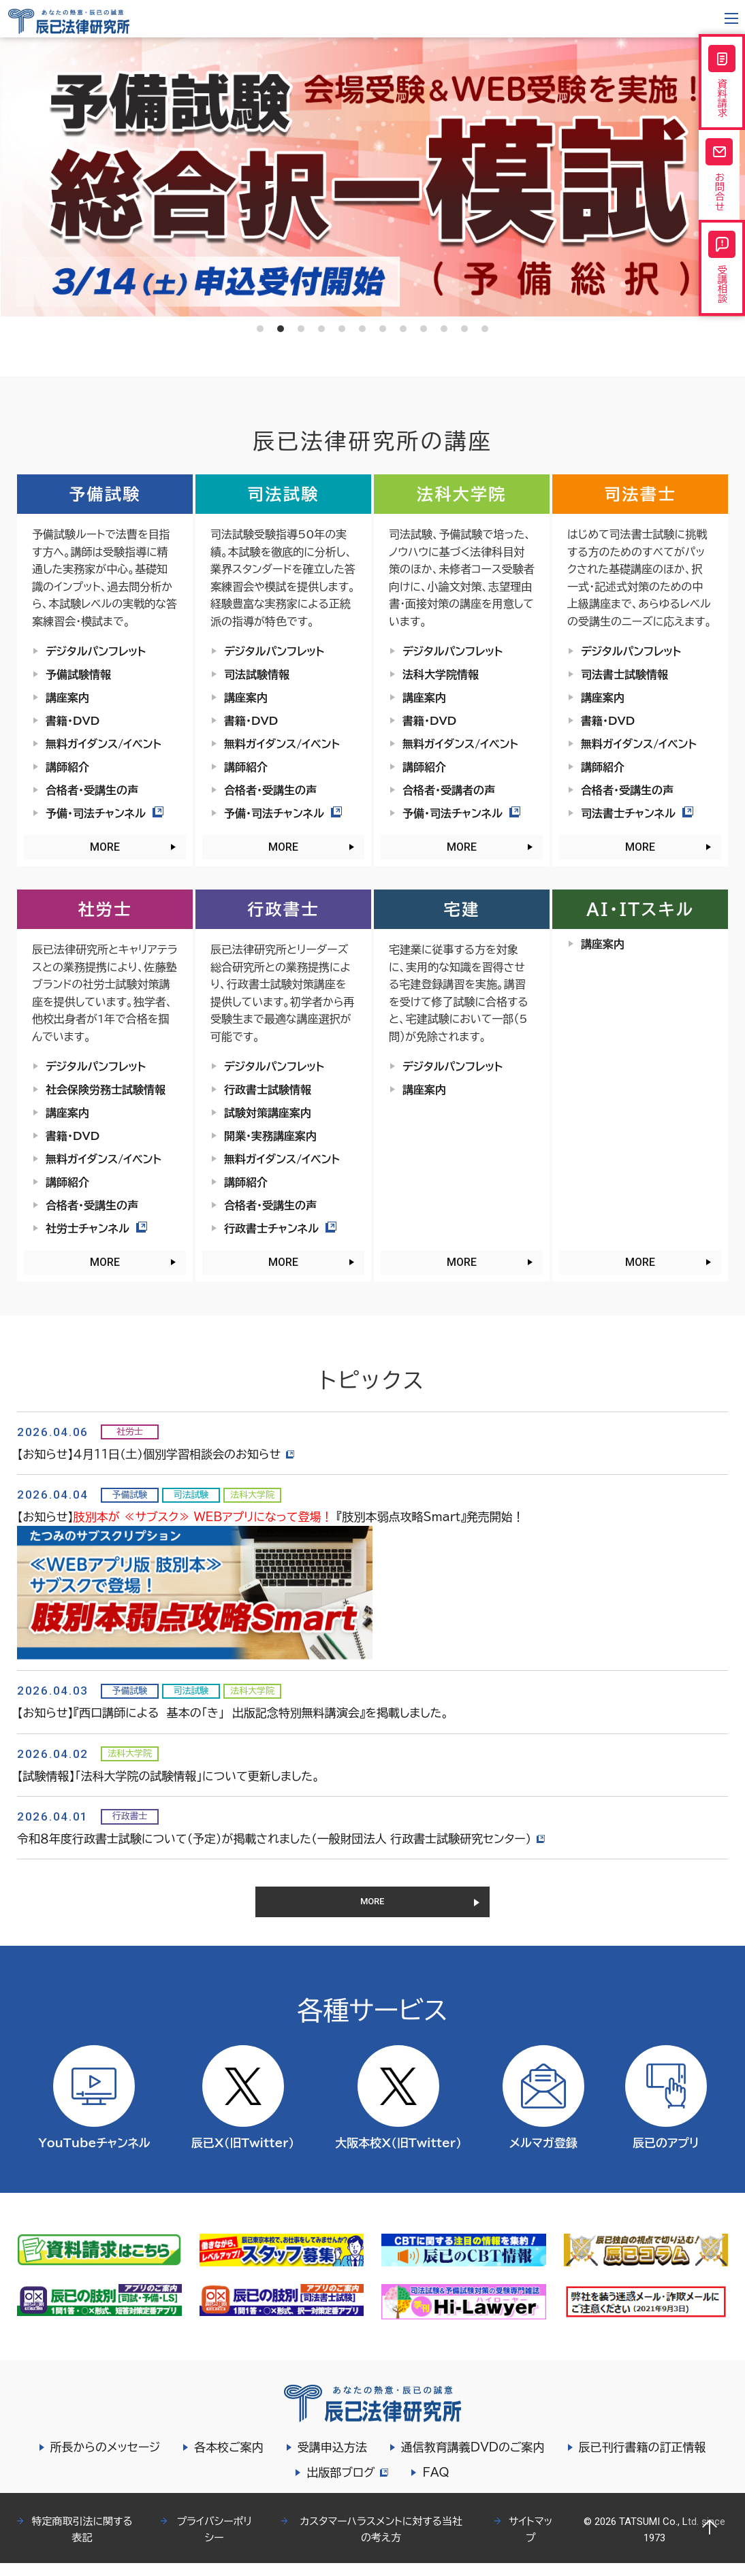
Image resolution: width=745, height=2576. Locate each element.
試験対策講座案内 (267, 1112)
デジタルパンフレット (96, 651)
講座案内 (67, 697)
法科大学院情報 (440, 674)
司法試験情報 (256, 674)
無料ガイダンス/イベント (103, 743)
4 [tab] (321, 328)
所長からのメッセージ (105, 2460)
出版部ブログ (347, 2485)
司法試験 (283, 494)
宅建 (462, 909)
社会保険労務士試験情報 (105, 1089)
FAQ (437, 2485)
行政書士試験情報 (267, 1089)
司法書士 (640, 494)
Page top (709, 2527)
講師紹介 (67, 767)
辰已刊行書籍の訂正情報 (642, 2460)
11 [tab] (464, 328)
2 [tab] (280, 328)
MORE (105, 847)
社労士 (104, 909)
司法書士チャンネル (637, 813)
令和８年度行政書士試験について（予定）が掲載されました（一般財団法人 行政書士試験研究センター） (283, 1838)
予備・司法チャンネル (104, 813)
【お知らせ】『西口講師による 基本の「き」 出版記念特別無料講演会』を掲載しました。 (233, 1712)
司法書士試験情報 (624, 674)
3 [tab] (301, 328)
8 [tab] (403, 328)
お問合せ (721, 195)
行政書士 (283, 909)
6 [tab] (362, 328)
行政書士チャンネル (280, 1228)
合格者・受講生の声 (92, 790)
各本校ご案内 (229, 2460)
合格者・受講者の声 (448, 790)
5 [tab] (341, 328)
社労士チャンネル (96, 1228)
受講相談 (721, 303)
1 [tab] (260, 328)
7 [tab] (382, 328)
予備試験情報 (78, 674)
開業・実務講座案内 (270, 1135)
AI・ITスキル (640, 909)
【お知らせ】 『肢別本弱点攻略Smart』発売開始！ (270, 1516)
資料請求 (721, 88)
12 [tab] (484, 328)
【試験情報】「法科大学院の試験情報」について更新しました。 (168, 1776)
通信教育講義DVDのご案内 (473, 2460)
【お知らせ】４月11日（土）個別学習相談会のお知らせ (157, 1454)
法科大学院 (462, 494)
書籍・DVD (72, 720)
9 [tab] (423, 328)
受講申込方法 (332, 2460)
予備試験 (105, 494)
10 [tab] (444, 328)
